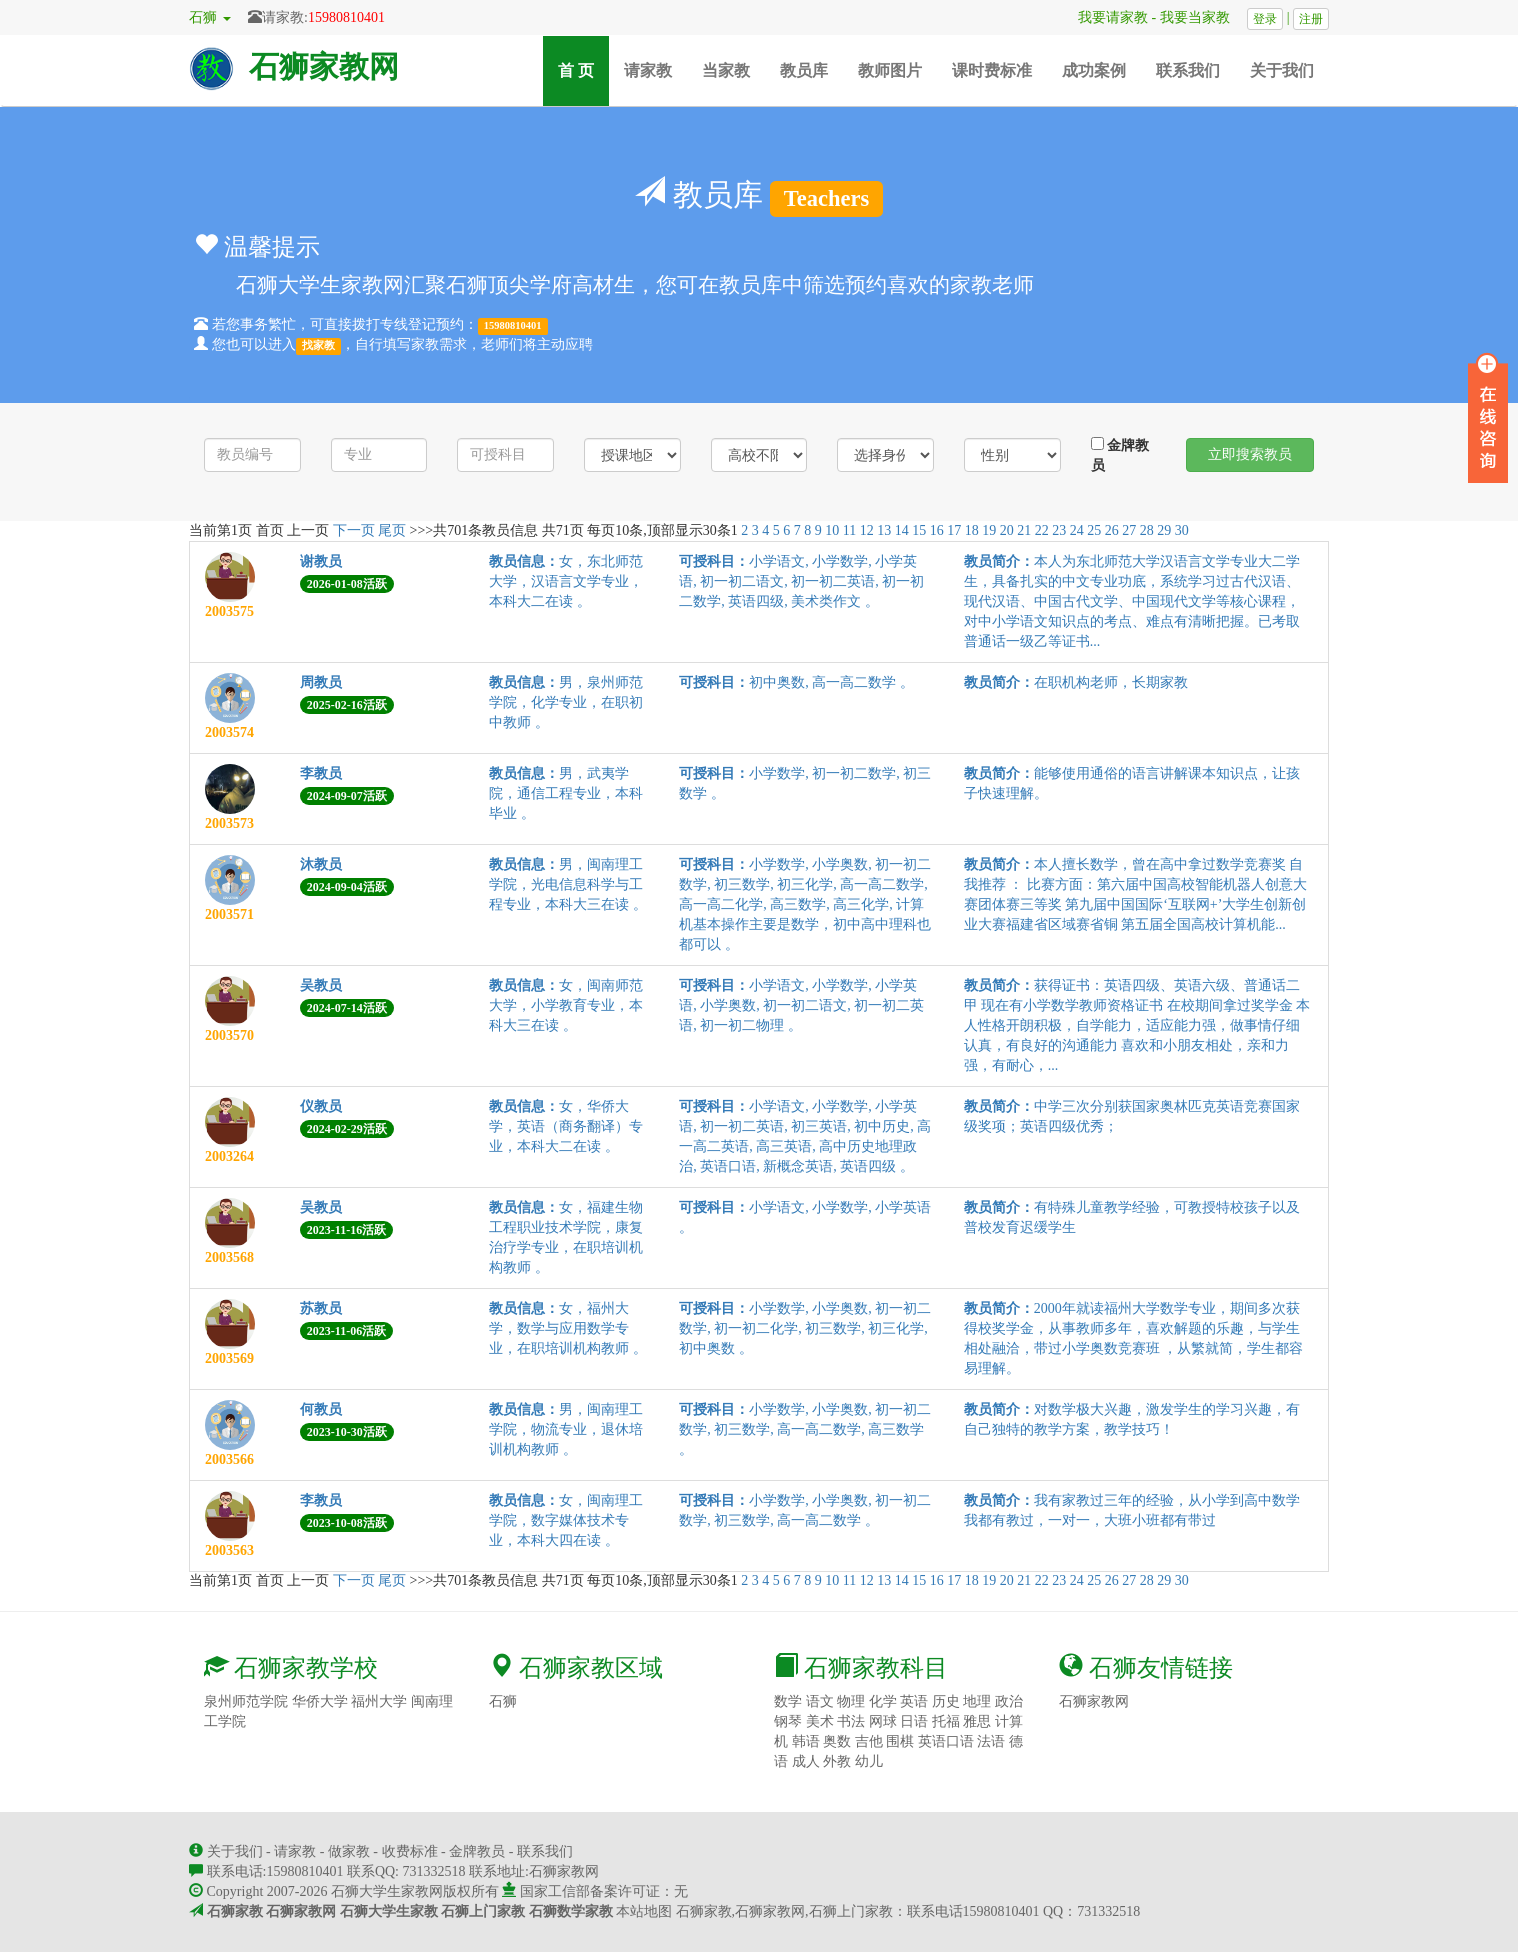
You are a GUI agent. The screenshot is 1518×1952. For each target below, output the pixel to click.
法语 (991, 1741)
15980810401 (346, 17)
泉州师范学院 (246, 1701)
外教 (837, 1761)
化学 (883, 1701)
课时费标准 (992, 70)
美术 (820, 1721)
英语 (914, 1701)
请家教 (648, 70)
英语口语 (946, 1741)
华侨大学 (320, 1701)
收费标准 (410, 1851)
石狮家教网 (324, 66)
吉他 (869, 1741)
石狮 (503, 1701)
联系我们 (1188, 70)
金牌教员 (1120, 455)
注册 (1311, 19)
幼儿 (869, 1761)
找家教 (318, 345)
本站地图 (644, 1911)
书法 (851, 1721)
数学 (788, 1701)
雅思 (977, 1721)
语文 (820, 1701)
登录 (1265, 19)
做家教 (349, 1851)
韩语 (806, 1741)
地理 (977, 1701)
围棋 (900, 1741)
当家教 (726, 70)
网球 (883, 1721)
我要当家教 (1202, 17)
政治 (1009, 1701)
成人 (806, 1761)
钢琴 (788, 1721)
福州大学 (379, 1701)
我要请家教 (1106, 17)
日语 (914, 1721)
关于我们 (1282, 70)
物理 (851, 1701)
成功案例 (1094, 70)
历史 (946, 1701)
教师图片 (890, 70)
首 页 (583, 69)
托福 (946, 1721)
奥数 (837, 1741)
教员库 (804, 70)
